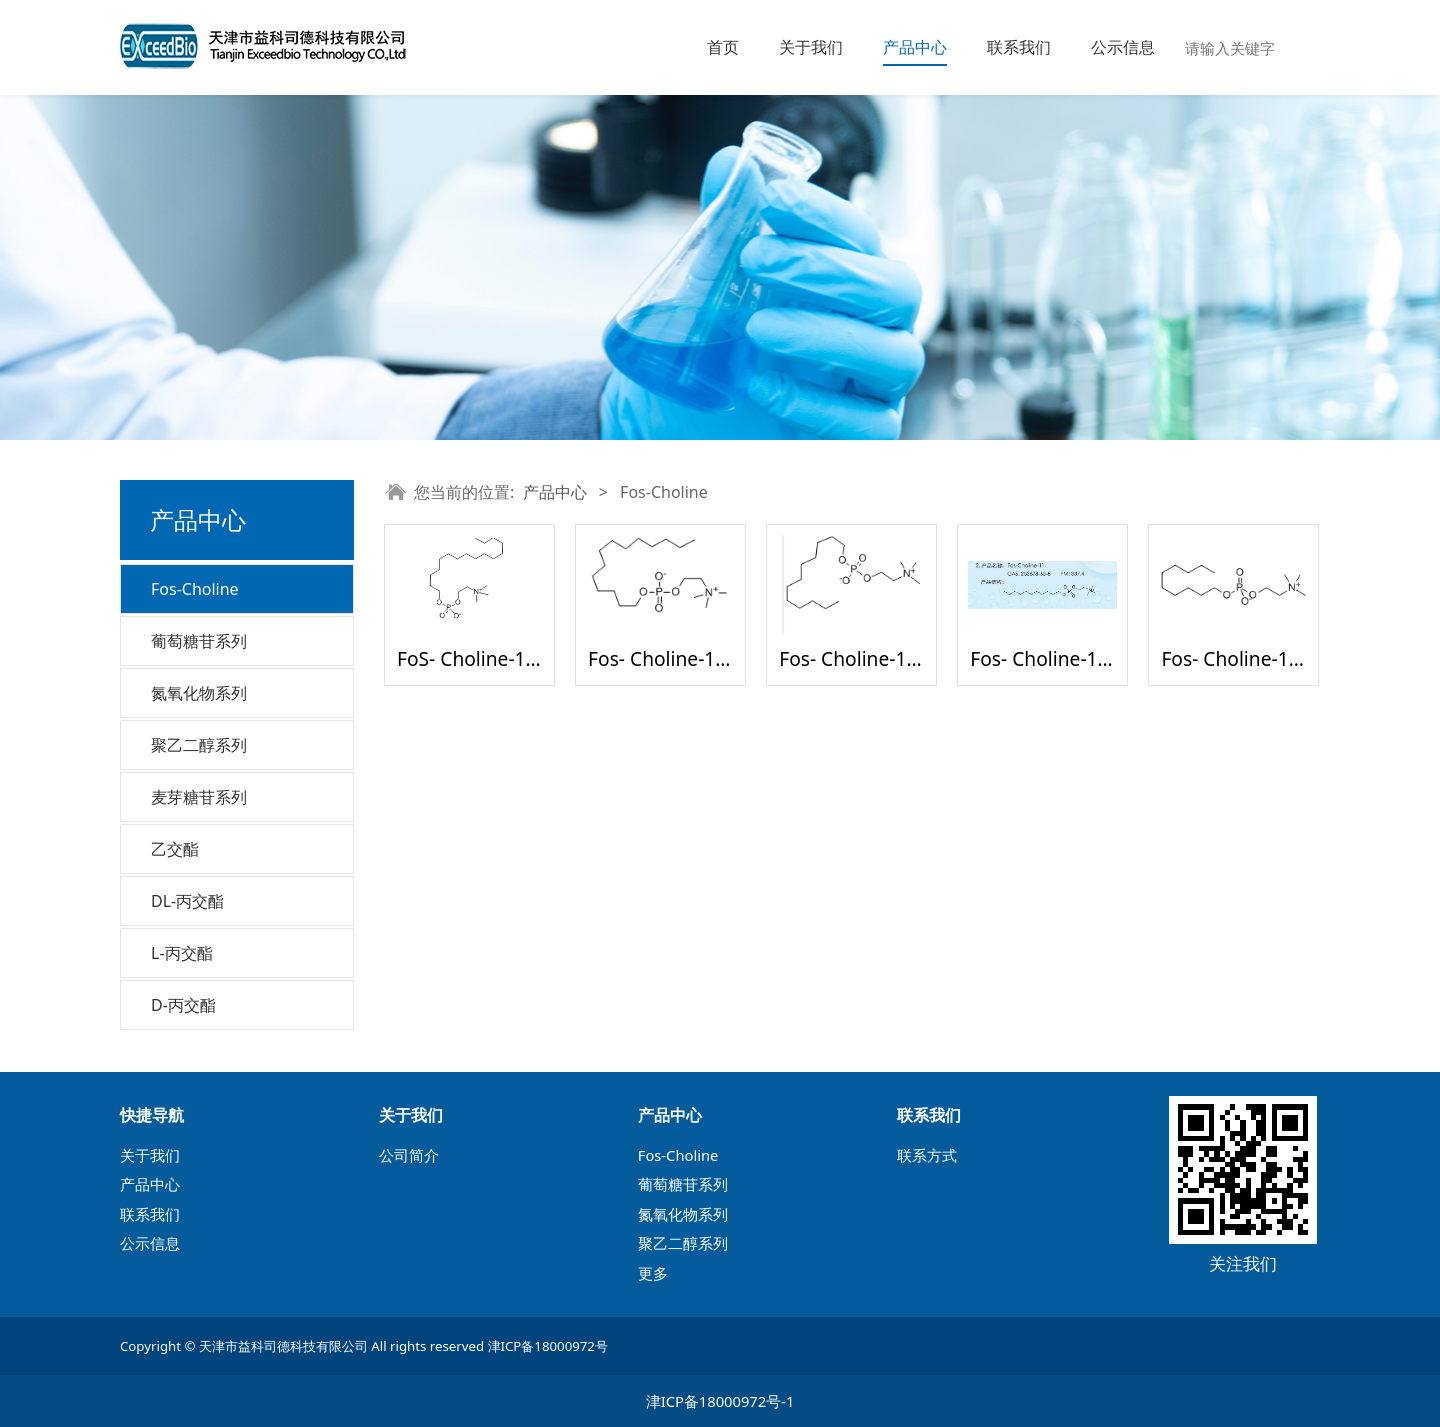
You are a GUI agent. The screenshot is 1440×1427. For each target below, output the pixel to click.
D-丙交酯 (183, 1005)
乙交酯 (175, 849)
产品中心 (915, 47)
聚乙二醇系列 (199, 745)
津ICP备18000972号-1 (720, 1401)
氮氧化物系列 (199, 693)
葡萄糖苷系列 (199, 641)
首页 (723, 47)
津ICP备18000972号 (548, 1346)
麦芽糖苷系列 (199, 797)
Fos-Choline (195, 589)
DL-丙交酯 (187, 901)
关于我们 (811, 47)
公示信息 (1123, 47)
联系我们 (1019, 47)
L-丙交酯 (182, 953)
